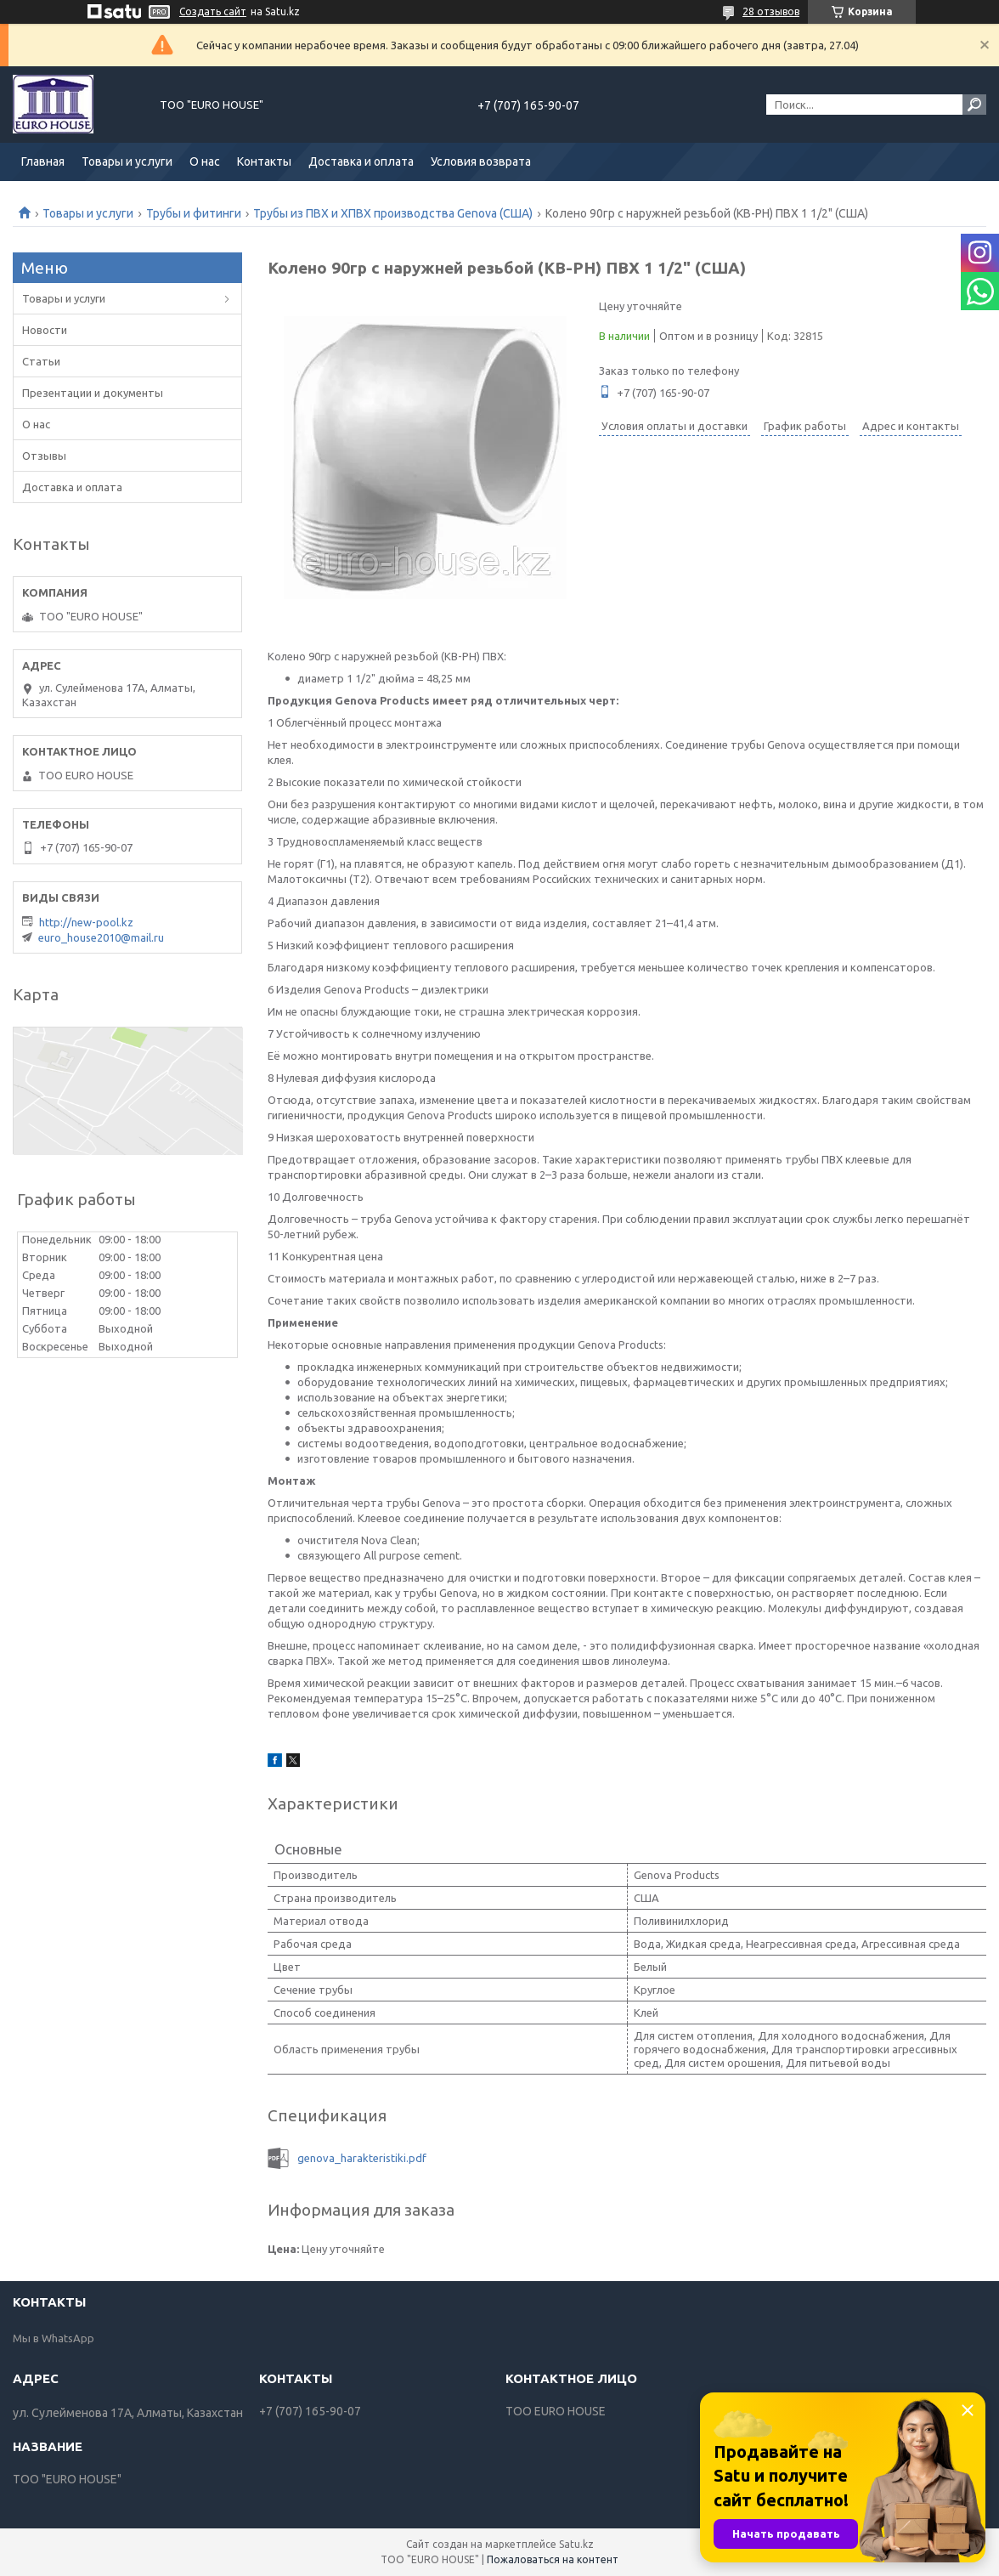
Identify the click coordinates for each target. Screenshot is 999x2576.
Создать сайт (212, 11)
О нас (204, 161)
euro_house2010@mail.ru (101, 937)
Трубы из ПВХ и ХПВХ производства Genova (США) (393, 213)
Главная (43, 161)
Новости (44, 330)
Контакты (264, 161)
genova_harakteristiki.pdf (361, 2158)
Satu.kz (576, 2544)
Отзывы (44, 455)
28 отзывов (770, 11)
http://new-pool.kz (86, 922)
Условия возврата (481, 161)
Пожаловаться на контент (552, 2559)
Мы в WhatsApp (53, 2338)
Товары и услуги (127, 161)
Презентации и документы (92, 393)
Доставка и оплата (361, 161)
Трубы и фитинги (193, 213)
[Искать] (974, 104)
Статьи (41, 361)
